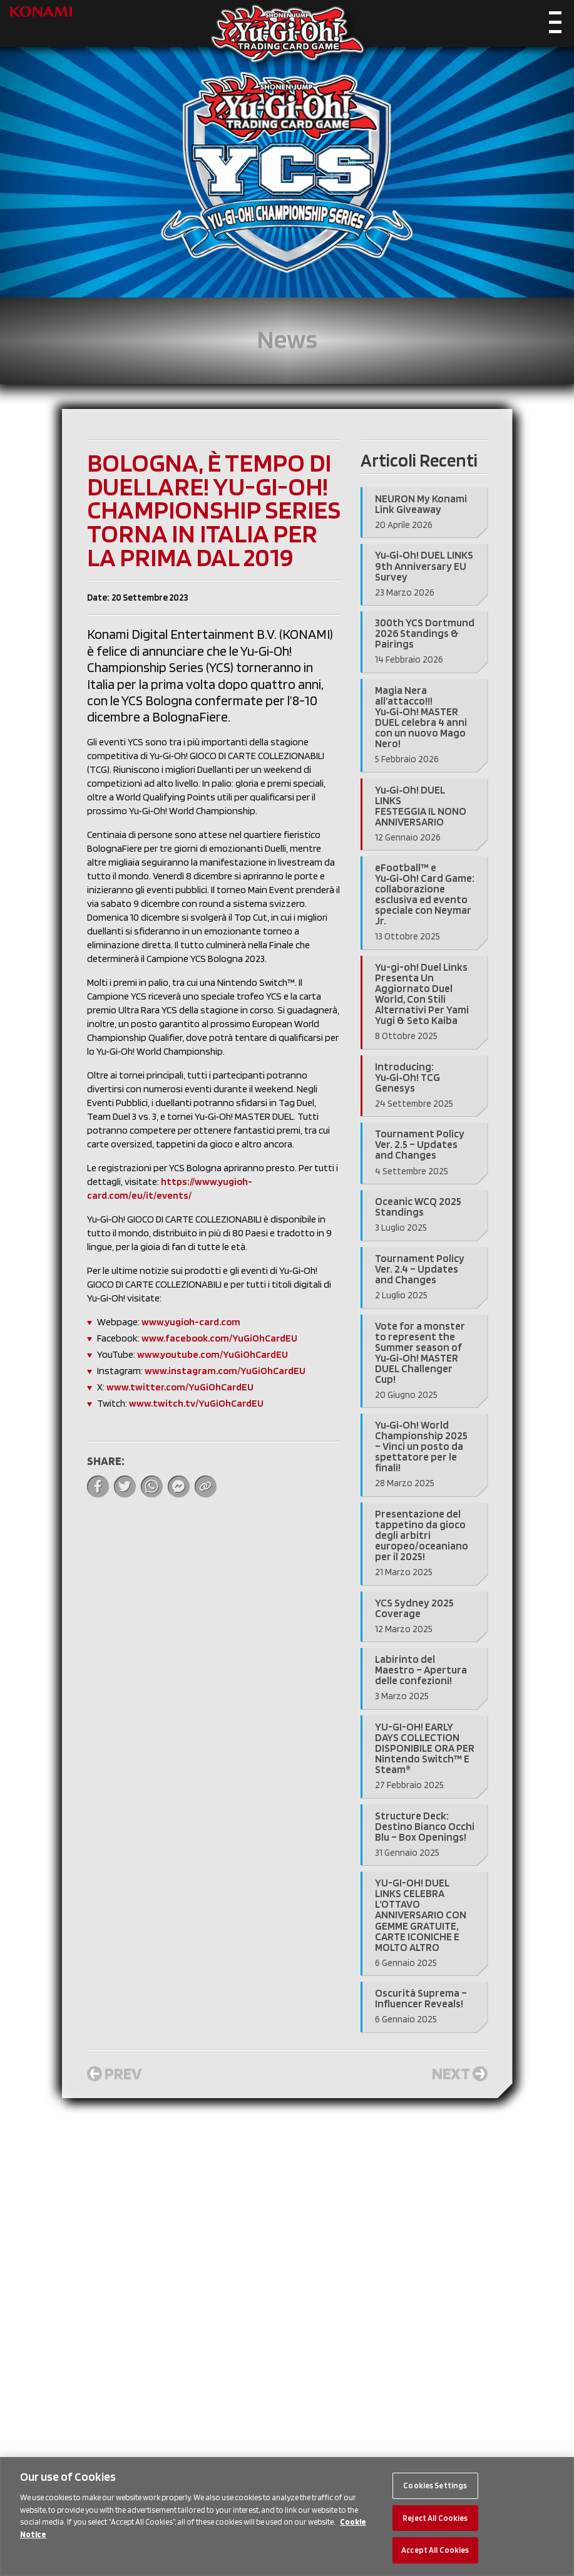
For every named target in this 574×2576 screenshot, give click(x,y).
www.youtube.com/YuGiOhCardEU (212, 1354)
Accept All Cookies (435, 2550)
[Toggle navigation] (555, 25)
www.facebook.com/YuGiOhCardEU (219, 1338)
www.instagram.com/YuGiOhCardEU (225, 1371)
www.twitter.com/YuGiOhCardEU (180, 1387)
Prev (114, 2073)
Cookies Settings (435, 2485)
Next (460, 2073)
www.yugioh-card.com (190, 1322)
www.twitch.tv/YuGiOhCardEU (196, 1403)
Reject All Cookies (435, 2518)
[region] (287, 2516)
